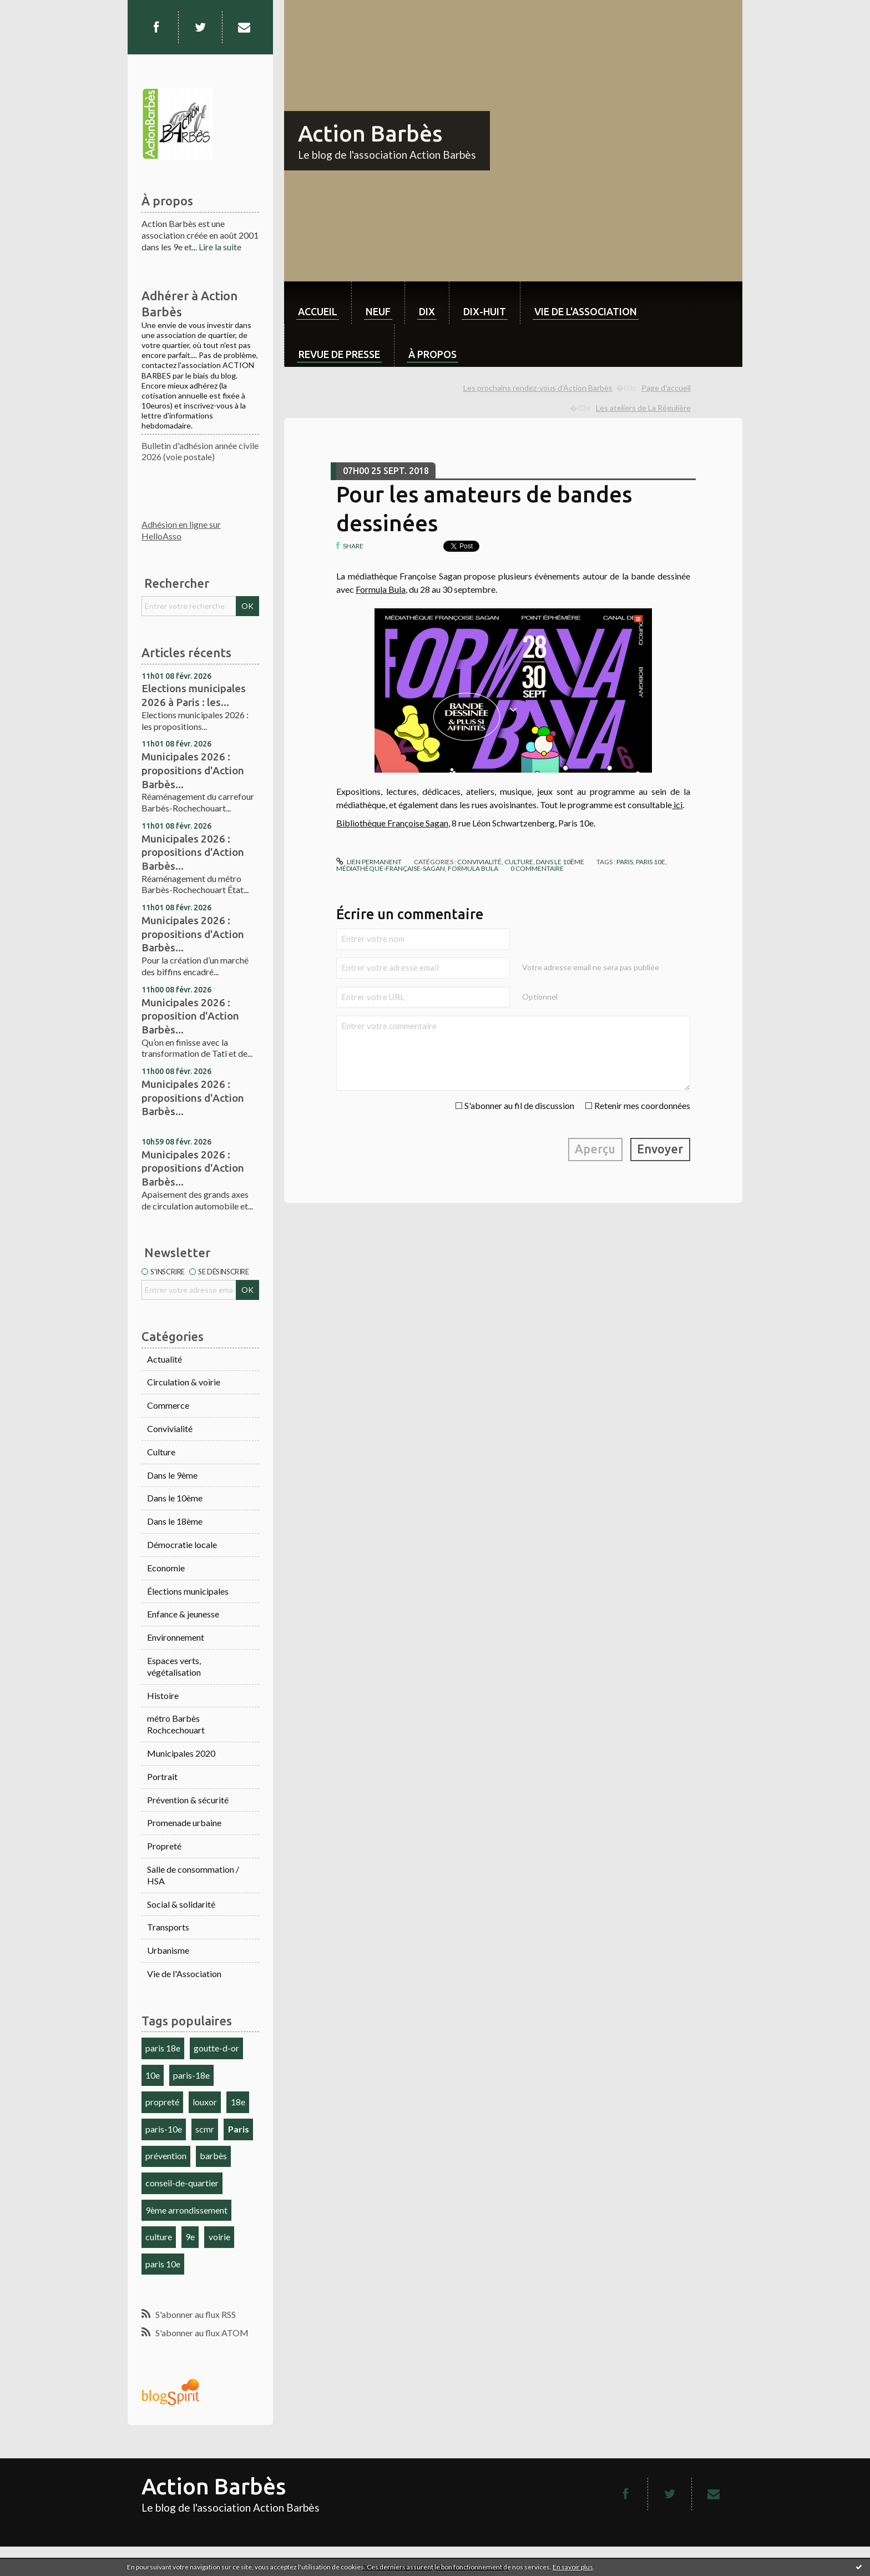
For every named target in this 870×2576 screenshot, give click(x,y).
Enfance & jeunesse (183, 1614)
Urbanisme (168, 1950)
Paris (238, 2129)
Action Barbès (370, 133)
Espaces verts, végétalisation (174, 1666)
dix (427, 311)
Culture (161, 1451)
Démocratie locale (182, 1544)
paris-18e (191, 2075)
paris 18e (162, 2048)
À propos (432, 354)
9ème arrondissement (186, 2210)
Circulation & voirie (183, 1382)
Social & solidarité (181, 1904)
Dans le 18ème (175, 1521)
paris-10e (163, 2129)
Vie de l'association (585, 311)
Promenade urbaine (184, 1822)
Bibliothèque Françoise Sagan (392, 823)
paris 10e (162, 2264)
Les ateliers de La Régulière (643, 407)
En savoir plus (573, 2567)
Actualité (164, 1359)
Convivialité (170, 1428)
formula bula (473, 868)
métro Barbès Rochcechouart (176, 1724)
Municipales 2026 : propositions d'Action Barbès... (192, 770)
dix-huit (484, 311)
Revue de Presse (339, 354)
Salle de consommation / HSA (193, 1875)
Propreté (164, 1846)
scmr (204, 2129)
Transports (168, 1927)
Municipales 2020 (181, 1753)
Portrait (162, 1776)
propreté (162, 2101)
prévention (165, 2155)
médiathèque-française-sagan (390, 868)
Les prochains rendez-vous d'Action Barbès (538, 387)
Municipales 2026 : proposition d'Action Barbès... (190, 1016)
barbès (213, 2155)
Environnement (175, 1637)
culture (158, 2236)
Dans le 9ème (172, 1475)
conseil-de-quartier (182, 2182)
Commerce (168, 1405)
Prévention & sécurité (188, 1799)
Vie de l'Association (184, 1973)
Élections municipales (188, 1591)
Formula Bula (381, 589)
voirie (219, 2236)
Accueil (317, 311)
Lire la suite (220, 246)
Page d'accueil (666, 387)
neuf (378, 311)
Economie (166, 1567)
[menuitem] (317, 302)
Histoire (163, 1695)
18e (238, 2101)
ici (677, 804)
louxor (205, 2101)
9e (190, 2236)
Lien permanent (369, 862)
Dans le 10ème (175, 1498)
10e (152, 2075)
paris (624, 862)
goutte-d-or (216, 2048)
